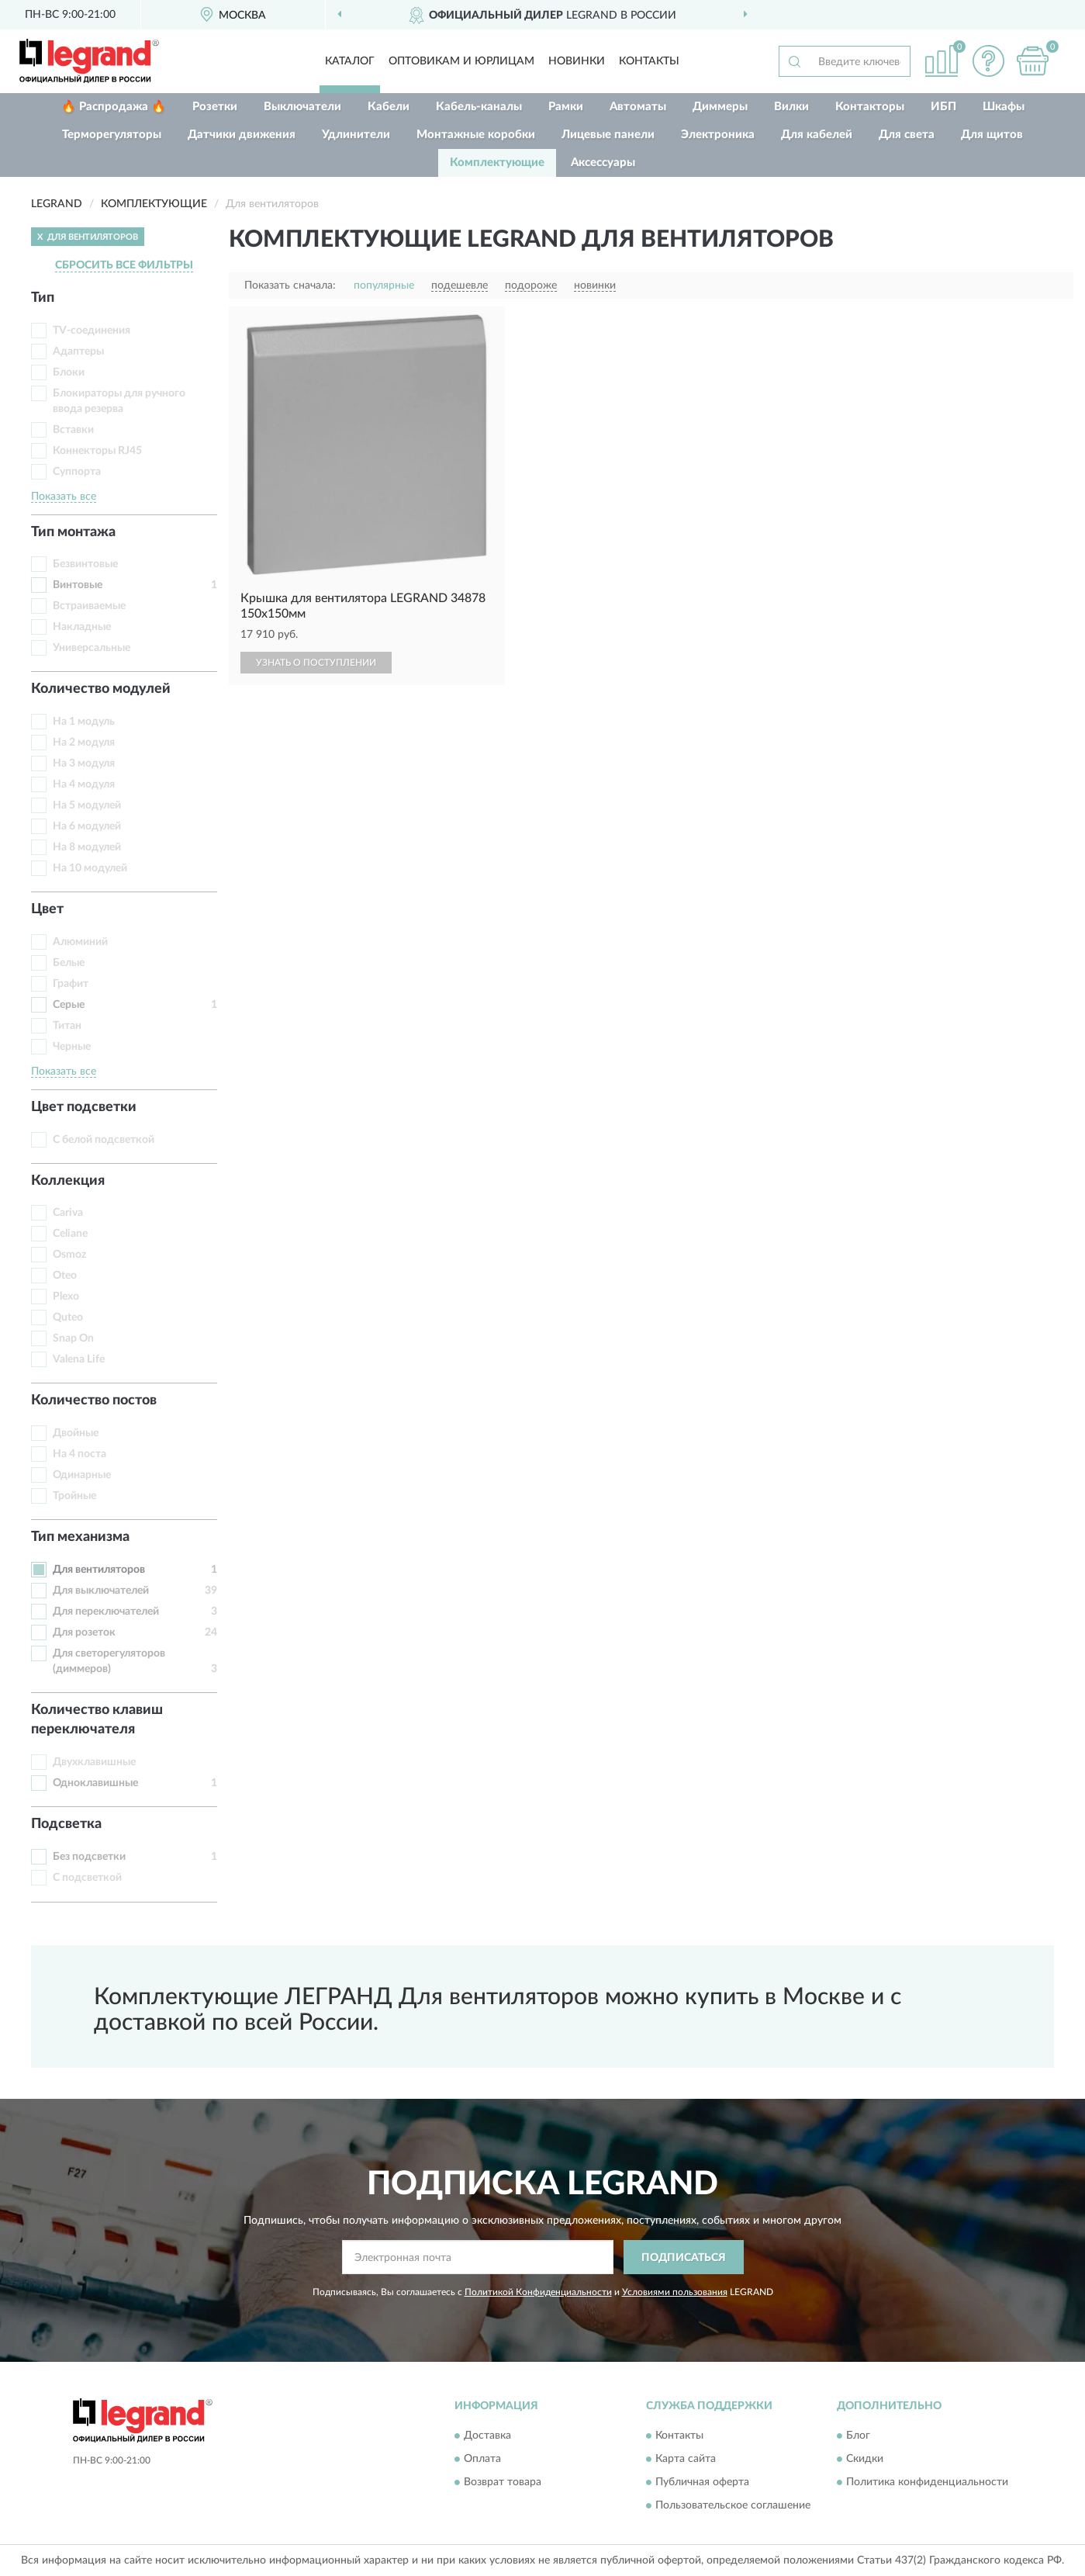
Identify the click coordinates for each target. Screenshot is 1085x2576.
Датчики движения (241, 134)
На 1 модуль (84, 721)
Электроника (718, 134)
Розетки (214, 107)
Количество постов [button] (94, 1400)
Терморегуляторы (111, 134)
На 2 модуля (84, 742)
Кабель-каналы (479, 107)
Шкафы (1004, 107)
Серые (69, 1004)
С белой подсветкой (103, 1139)
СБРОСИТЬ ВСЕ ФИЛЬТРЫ (124, 265)
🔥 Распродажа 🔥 (113, 107)
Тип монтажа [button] (73, 532)
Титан (67, 1025)
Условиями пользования (674, 2292)
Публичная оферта (702, 2482)
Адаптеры (78, 351)
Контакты (649, 61)
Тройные (74, 1496)
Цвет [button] (47, 909)
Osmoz (69, 1254)
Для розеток (84, 1632)
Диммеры (720, 107)
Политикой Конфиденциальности (538, 2292)
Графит (70, 983)
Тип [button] (42, 298)
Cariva (68, 1212)
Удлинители (356, 134)
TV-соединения (91, 330)
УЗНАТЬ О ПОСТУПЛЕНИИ (316, 662)
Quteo (68, 1317)
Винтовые (77, 585)
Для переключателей (106, 1611)
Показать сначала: (290, 285)
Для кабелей (816, 134)
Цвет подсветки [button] (83, 1107)
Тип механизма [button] (80, 1537)
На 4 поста (79, 1454)
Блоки (69, 372)
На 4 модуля (84, 784)
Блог (858, 2435)
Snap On (73, 1338)
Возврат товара (502, 2482)
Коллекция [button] (68, 1181)
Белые (69, 962)
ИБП (943, 107)
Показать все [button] (63, 496)
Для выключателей (101, 1590)
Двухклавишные (94, 1762)
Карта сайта (685, 2458)
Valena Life (79, 1359)
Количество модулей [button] (101, 689)
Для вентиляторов (99, 1569)
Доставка (487, 2435)
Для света (907, 134)
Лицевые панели (608, 134)
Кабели (388, 107)
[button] (988, 61)
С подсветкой (87, 1877)
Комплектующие (497, 162)
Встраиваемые (89, 606)
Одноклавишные (95, 1783)
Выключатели (302, 107)
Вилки (791, 107)
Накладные (82, 626)
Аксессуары (603, 162)
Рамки (565, 107)
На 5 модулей (87, 805)
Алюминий (80, 942)
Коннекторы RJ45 (97, 450)
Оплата (482, 2458)
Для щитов (992, 134)
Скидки (864, 2458)
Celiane (70, 1233)
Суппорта (77, 471)
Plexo (66, 1296)
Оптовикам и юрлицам (461, 61)
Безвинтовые (85, 564)
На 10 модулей (90, 868)
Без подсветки (89, 1856)
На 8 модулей (87, 847)
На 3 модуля (84, 763)
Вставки (73, 429)
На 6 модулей (87, 826)
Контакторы (869, 107)
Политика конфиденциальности (927, 2482)
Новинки (576, 61)
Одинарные (82, 1475)
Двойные (75, 1433)
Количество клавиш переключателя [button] (97, 1720)
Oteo (65, 1275)
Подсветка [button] (66, 1824)
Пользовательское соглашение (732, 2505)
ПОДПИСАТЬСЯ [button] (683, 2257)
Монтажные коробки (475, 134)
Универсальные (91, 647)
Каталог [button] (350, 61)
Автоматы (638, 107)
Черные (72, 1046)
